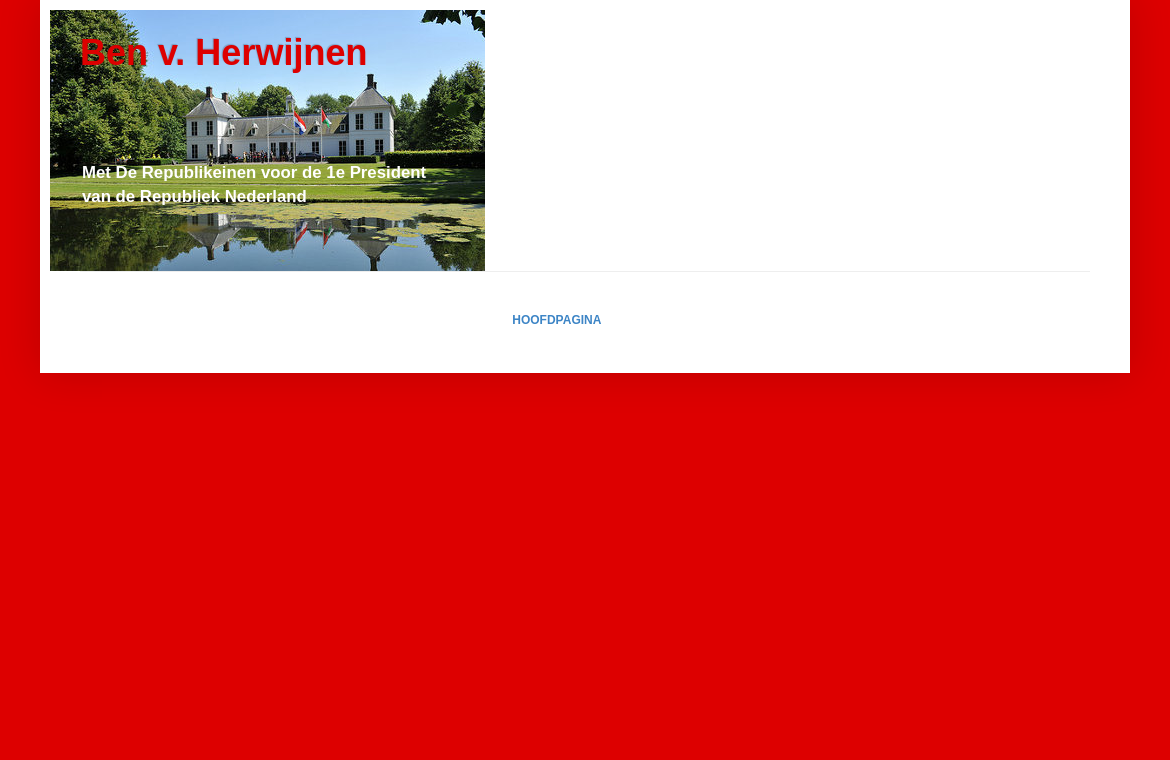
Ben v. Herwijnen (223, 52)
